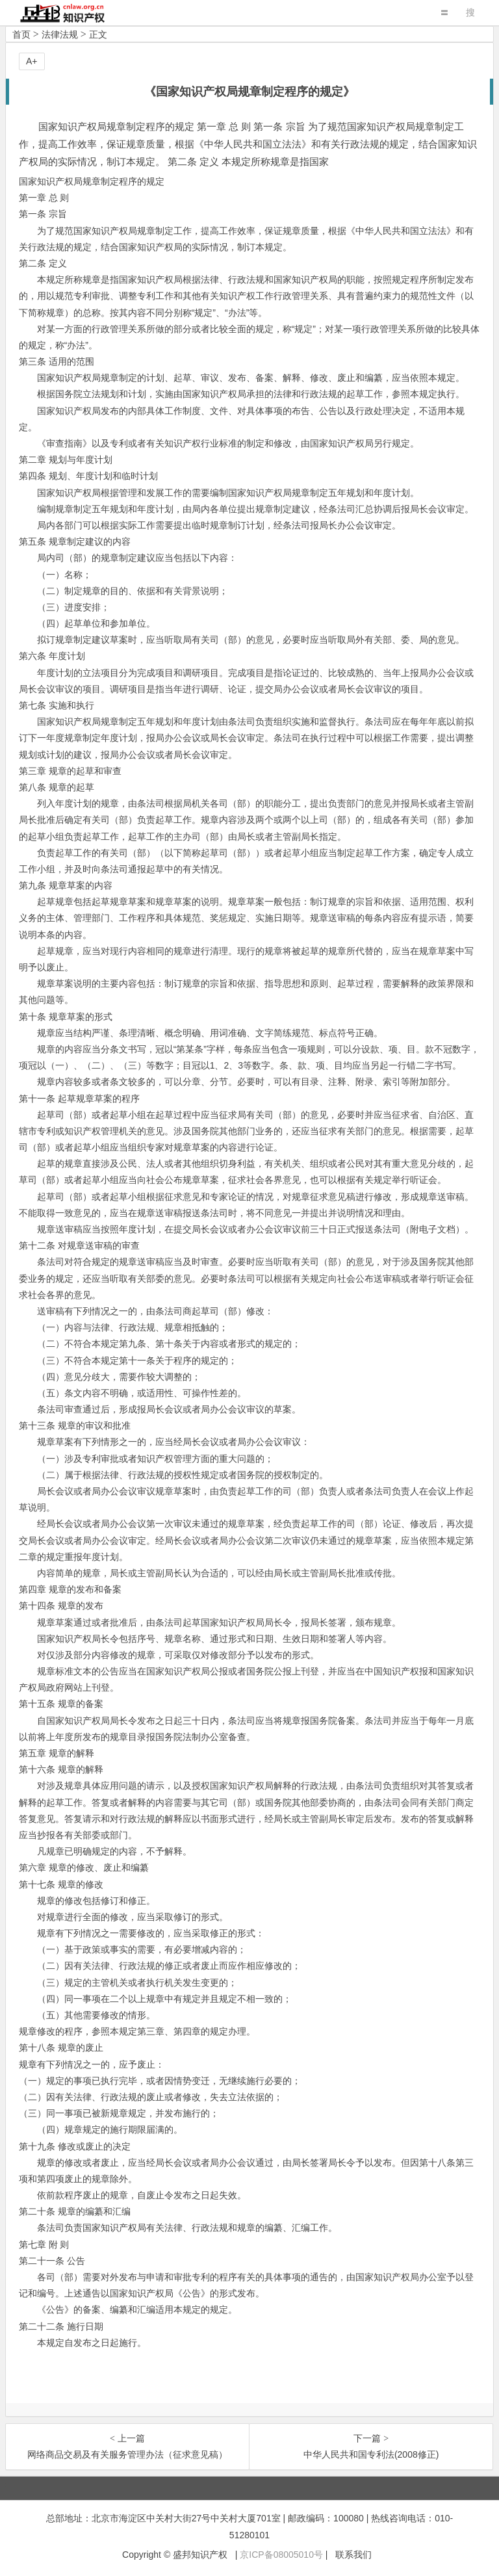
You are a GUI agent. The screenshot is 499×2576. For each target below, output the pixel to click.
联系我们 (353, 2554)
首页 (21, 34)
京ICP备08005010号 (281, 2554)
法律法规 (60, 34)
